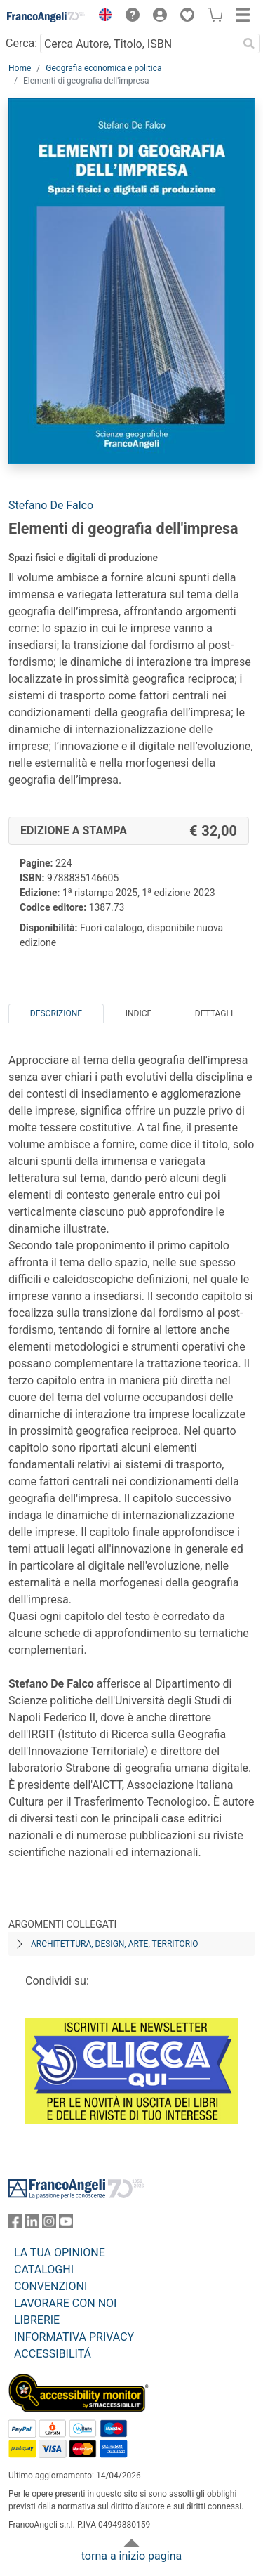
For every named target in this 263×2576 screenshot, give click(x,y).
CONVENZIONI (50, 2286)
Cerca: (21, 43)
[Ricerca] (249, 43)
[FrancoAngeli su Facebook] (15, 2224)
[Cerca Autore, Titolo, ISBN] (139, 43)
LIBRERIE (37, 2320)
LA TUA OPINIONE (59, 2252)
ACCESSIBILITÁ (52, 2353)
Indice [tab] (139, 1013)
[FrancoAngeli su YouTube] (66, 2224)
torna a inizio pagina (131, 2556)
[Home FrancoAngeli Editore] (46, 17)
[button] (102, 16)
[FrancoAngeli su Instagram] (49, 2224)
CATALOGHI (44, 2269)
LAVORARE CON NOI (65, 2303)
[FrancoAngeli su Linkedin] (32, 2224)
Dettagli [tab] (214, 1013)
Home (19, 68)
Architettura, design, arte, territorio (114, 1944)
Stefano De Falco (50, 505)
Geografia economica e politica (103, 68)
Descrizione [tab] (56, 1013)
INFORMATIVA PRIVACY (74, 2337)
